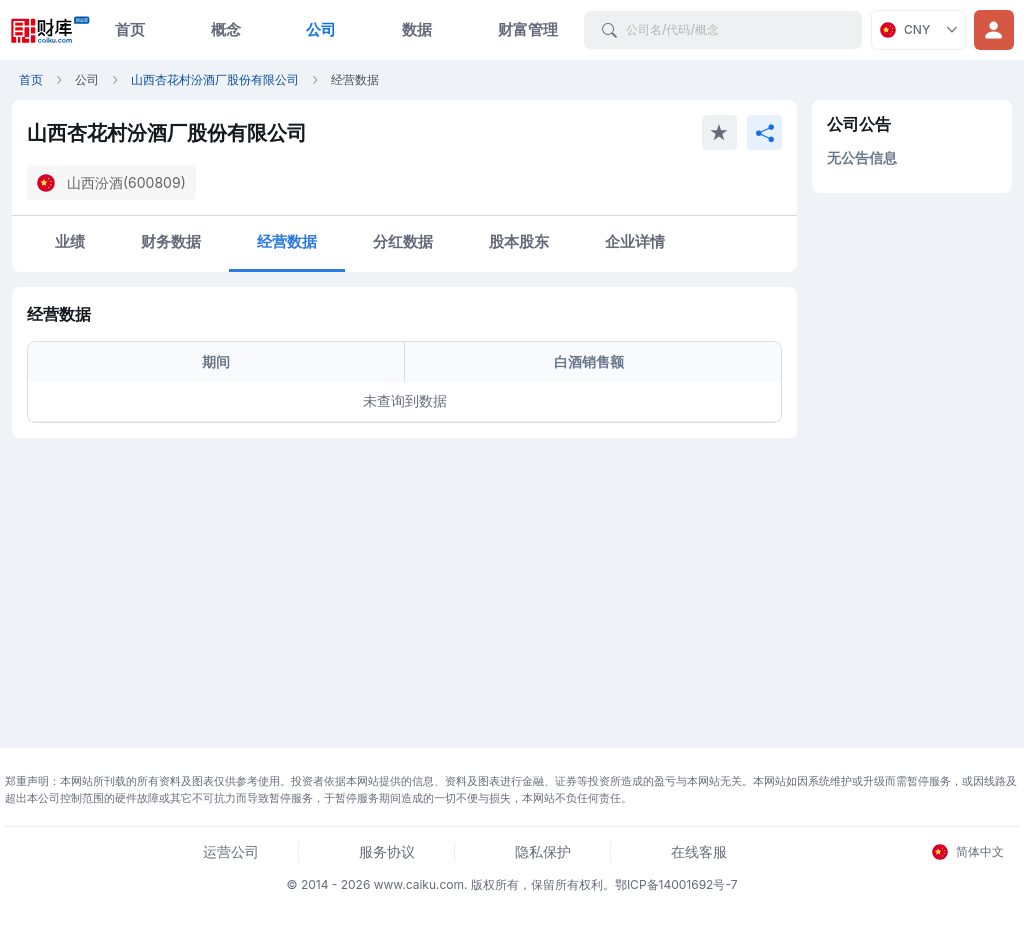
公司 (321, 29)
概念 (226, 29)
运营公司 (231, 851)
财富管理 (528, 29)
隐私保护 (543, 851)
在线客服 (699, 851)
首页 (130, 29)
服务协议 (387, 851)
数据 (417, 29)
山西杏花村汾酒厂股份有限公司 (215, 79)
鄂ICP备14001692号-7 (676, 884)
